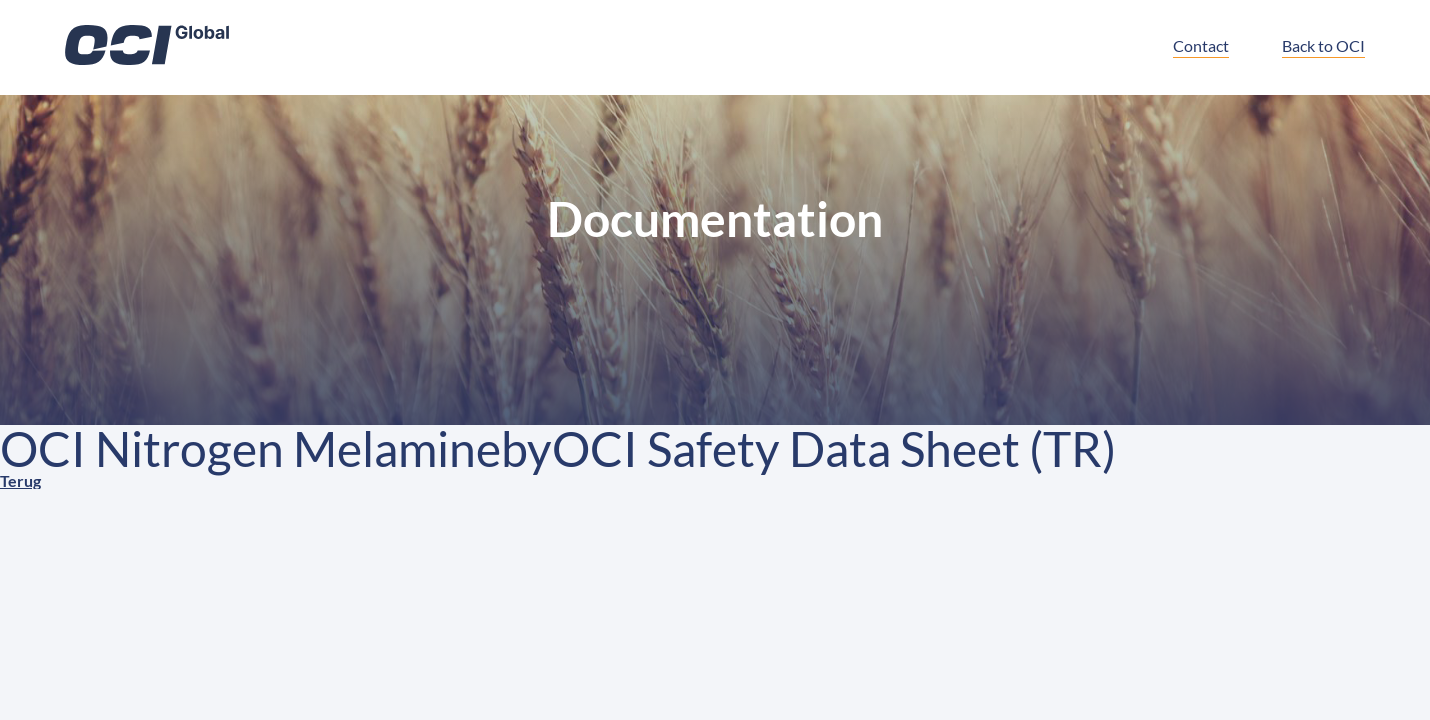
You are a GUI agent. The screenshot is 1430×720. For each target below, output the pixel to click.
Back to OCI (1323, 45)
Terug (20, 480)
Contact (1201, 45)
